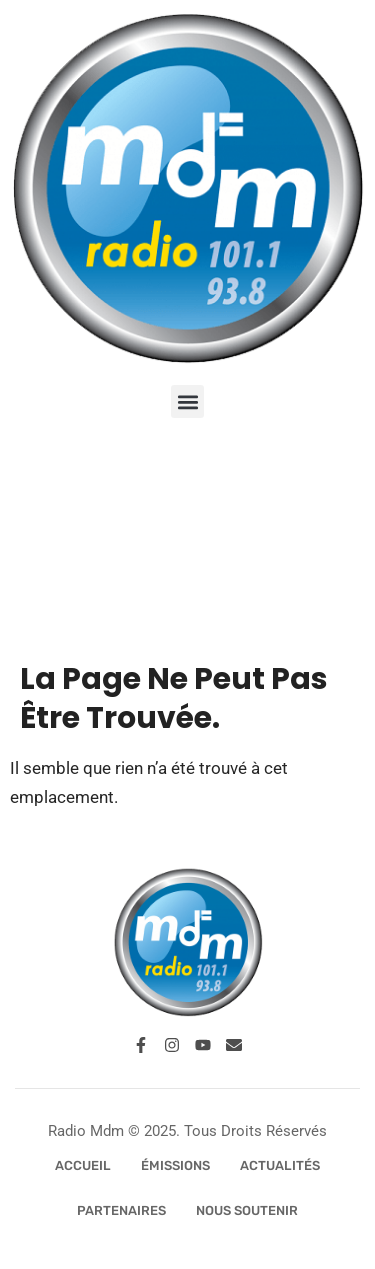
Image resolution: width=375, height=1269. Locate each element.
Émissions (175, 1165)
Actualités (280, 1165)
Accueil (83, 1165)
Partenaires (121, 1210)
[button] (187, 401)
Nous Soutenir (247, 1210)
